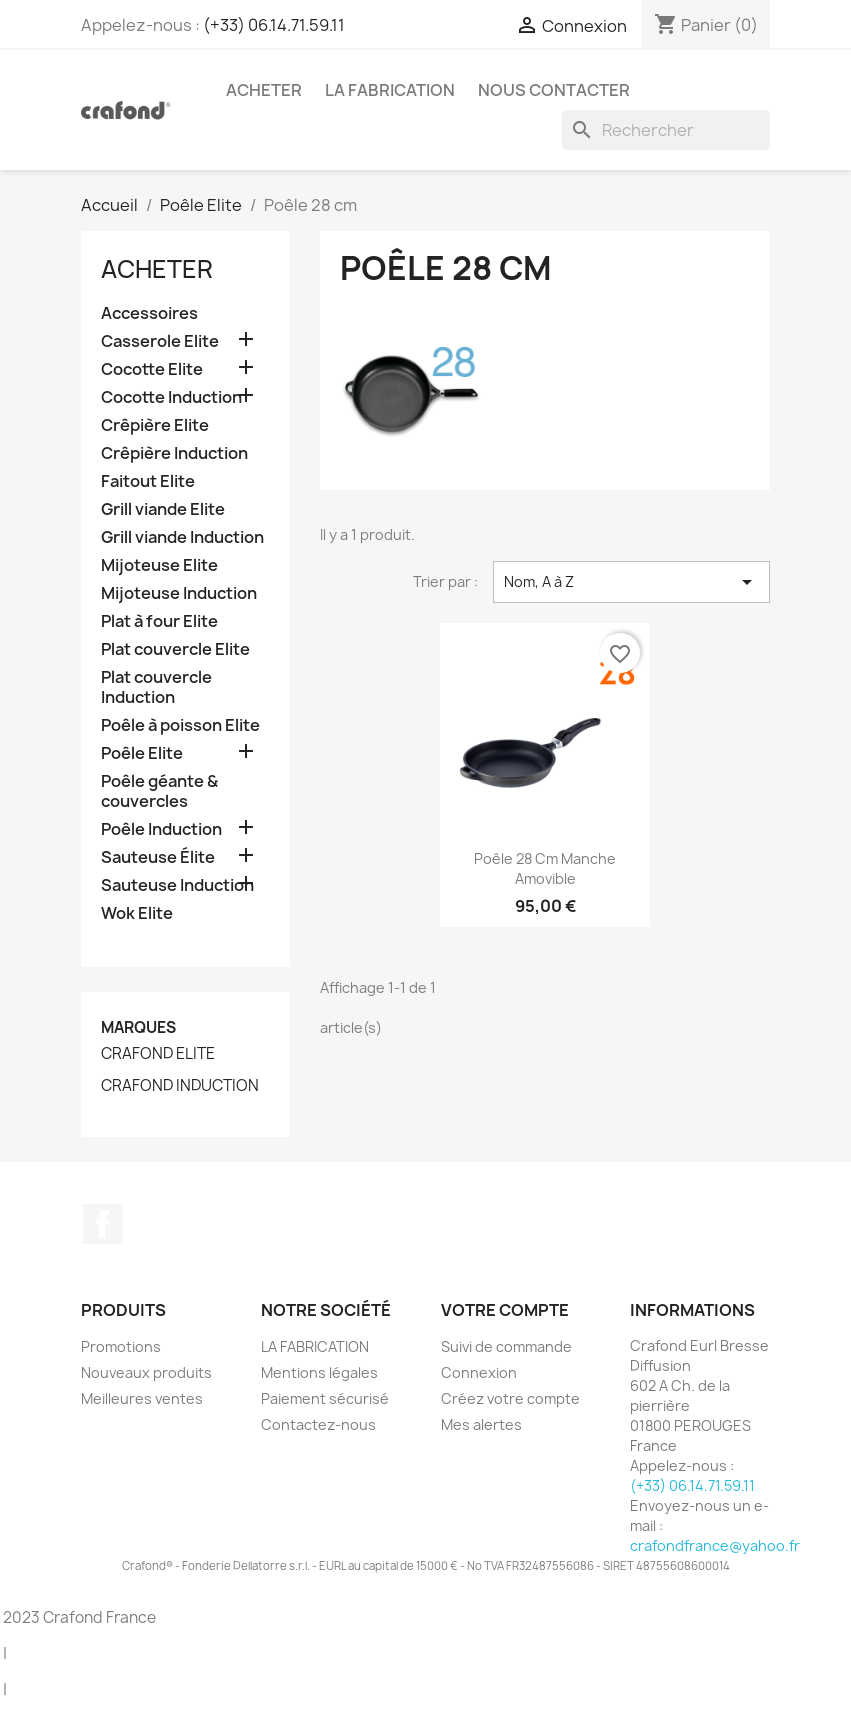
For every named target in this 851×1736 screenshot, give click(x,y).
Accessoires (149, 313)
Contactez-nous (318, 1424)
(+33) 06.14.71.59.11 (274, 25)
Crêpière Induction (174, 453)
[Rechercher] (666, 130)
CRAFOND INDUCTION (180, 1086)
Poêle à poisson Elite (180, 725)
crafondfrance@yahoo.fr (715, 1545)
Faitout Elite (148, 481)
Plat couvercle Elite (175, 649)
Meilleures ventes (142, 1398)
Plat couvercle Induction (156, 687)
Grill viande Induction (182, 537)
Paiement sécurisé (325, 1398)
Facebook (103, 1224)
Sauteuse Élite (158, 857)
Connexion (479, 1372)
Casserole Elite (160, 341)
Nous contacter (554, 90)
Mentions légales (319, 1372)
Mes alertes (481, 1424)
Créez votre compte (510, 1398)
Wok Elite (137, 913)
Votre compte (505, 1310)
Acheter (264, 90)
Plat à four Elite (159, 621)
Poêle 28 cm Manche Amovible (545, 868)
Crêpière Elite (155, 425)
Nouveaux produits (146, 1372)
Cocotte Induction (171, 397)
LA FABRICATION (390, 90)
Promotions (121, 1346)
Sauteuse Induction (177, 885)
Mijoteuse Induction (179, 593)
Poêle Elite (142, 753)
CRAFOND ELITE (158, 1054)
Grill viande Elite (163, 509)
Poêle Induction (161, 829)
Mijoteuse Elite (159, 565)
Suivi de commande (506, 1346)
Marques (138, 1027)
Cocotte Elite (152, 369)
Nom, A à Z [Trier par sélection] (631, 582)
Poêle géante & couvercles (159, 791)
